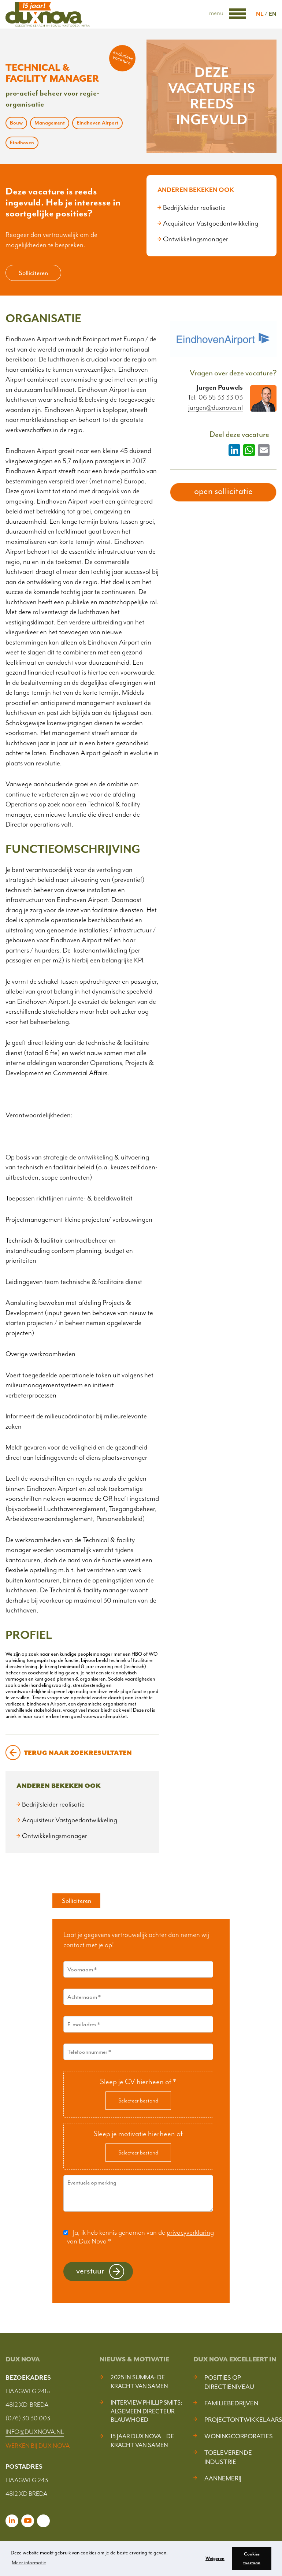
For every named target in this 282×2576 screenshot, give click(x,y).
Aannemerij (222, 2478)
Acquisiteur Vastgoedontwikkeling (210, 223)
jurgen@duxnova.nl (215, 408)
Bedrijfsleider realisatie (194, 207)
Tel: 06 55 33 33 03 (215, 397)
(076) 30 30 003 (27, 2418)
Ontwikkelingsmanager (195, 239)
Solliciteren (33, 273)
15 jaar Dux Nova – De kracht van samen (142, 2440)
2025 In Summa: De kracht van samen (139, 2381)
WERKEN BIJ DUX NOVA (37, 2446)
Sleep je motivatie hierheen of (138, 2133)
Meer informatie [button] (29, 2563)
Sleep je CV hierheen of (138, 2081)
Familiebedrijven (231, 2403)
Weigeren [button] (215, 2558)
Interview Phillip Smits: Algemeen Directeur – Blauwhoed (146, 2411)
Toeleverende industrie (228, 2457)
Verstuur (90, 2270)
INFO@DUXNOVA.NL (34, 2432)
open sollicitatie (223, 491)
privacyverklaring (190, 2232)
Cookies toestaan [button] (251, 2558)
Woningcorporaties (238, 2436)
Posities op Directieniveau (229, 2382)
